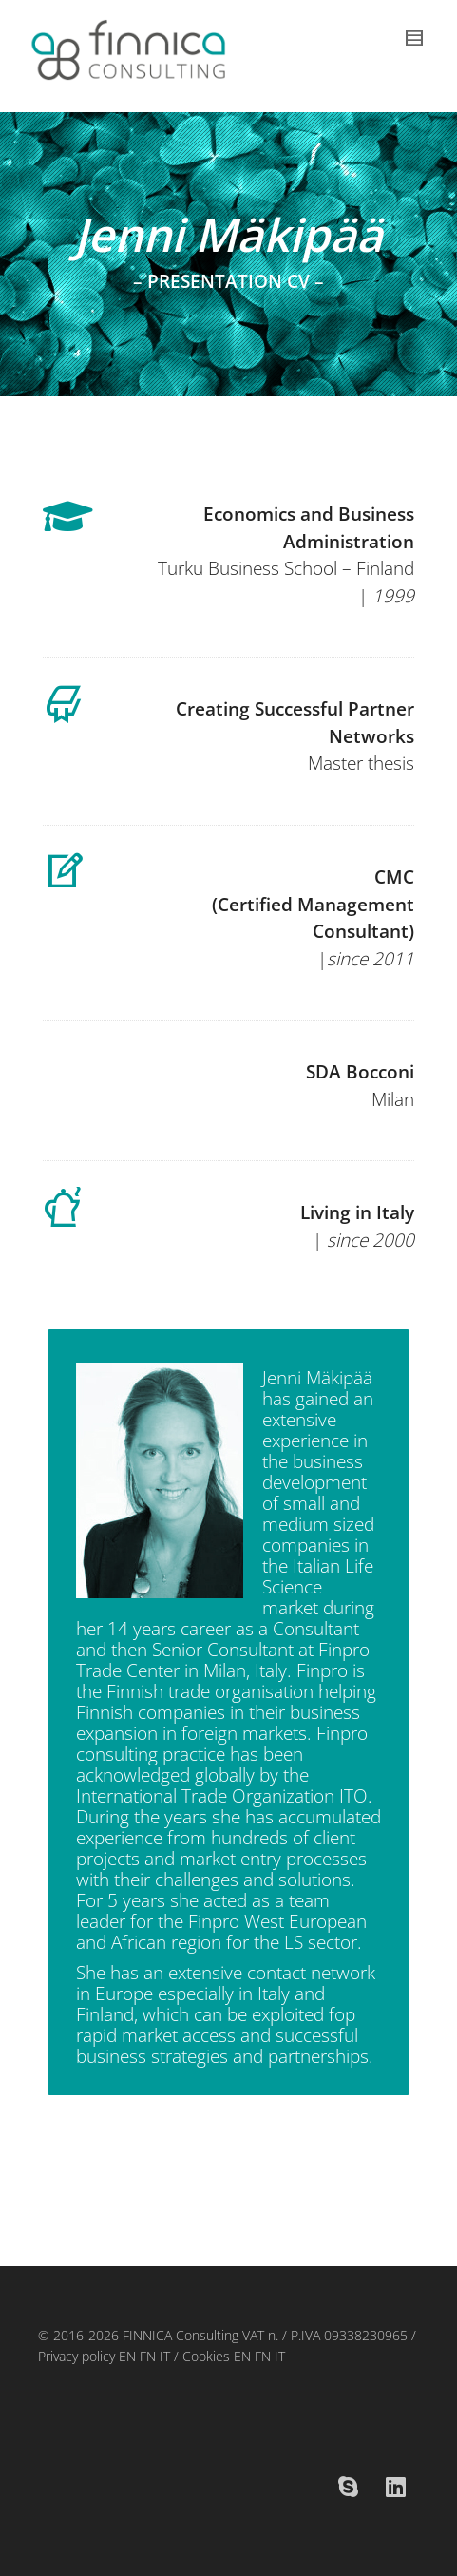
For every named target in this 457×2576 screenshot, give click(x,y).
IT (165, 2356)
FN (148, 2356)
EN (125, 2356)
